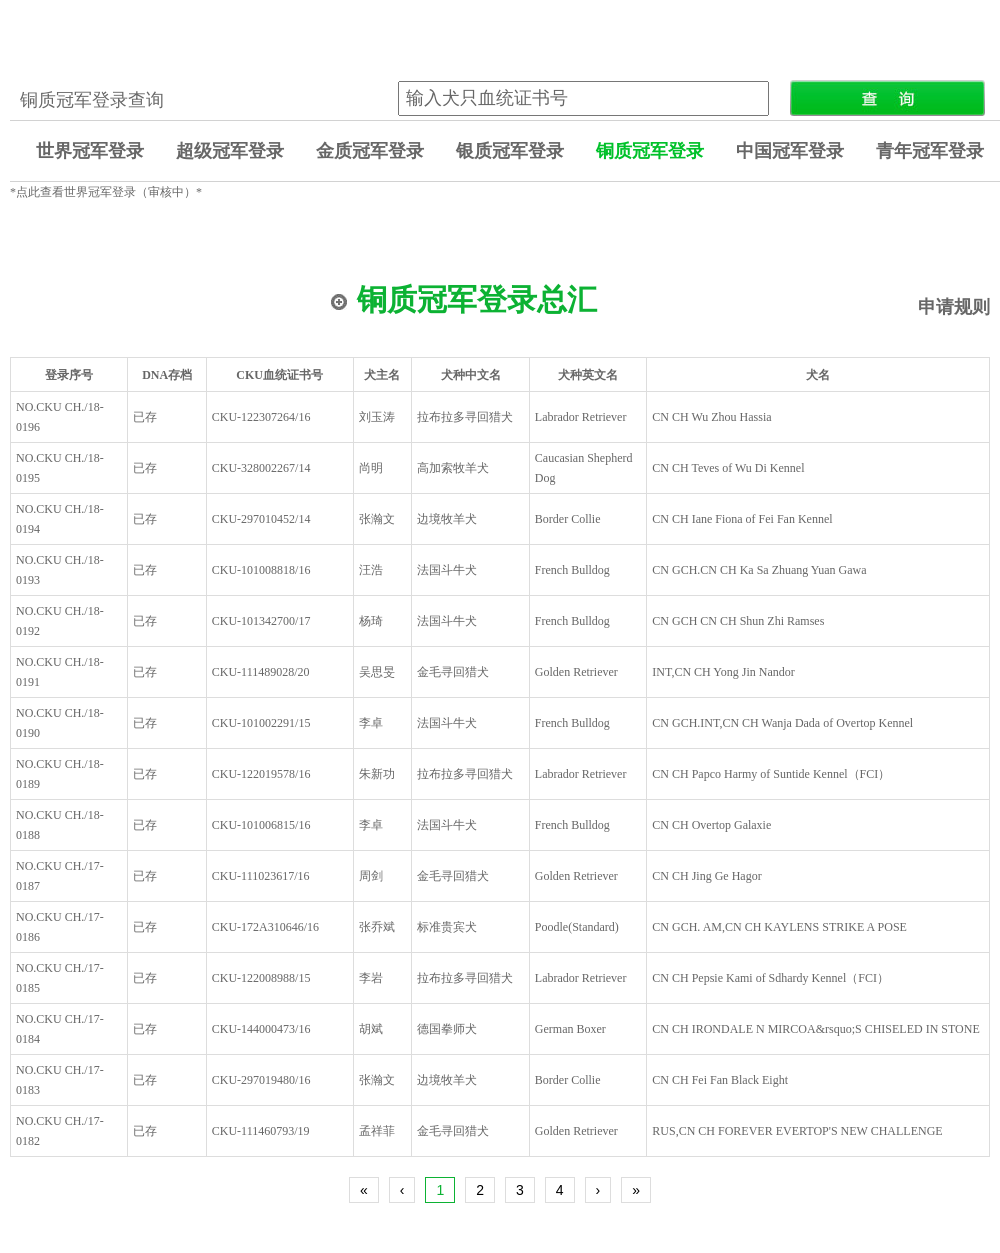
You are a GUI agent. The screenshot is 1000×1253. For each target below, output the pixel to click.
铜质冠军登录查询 (92, 100)
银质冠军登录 (510, 151)
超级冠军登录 (230, 151)
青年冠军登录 (930, 151)
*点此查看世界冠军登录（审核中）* (106, 192)
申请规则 (954, 307)
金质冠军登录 (370, 151)
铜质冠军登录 (650, 151)
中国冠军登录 (790, 151)
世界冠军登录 (90, 151)
